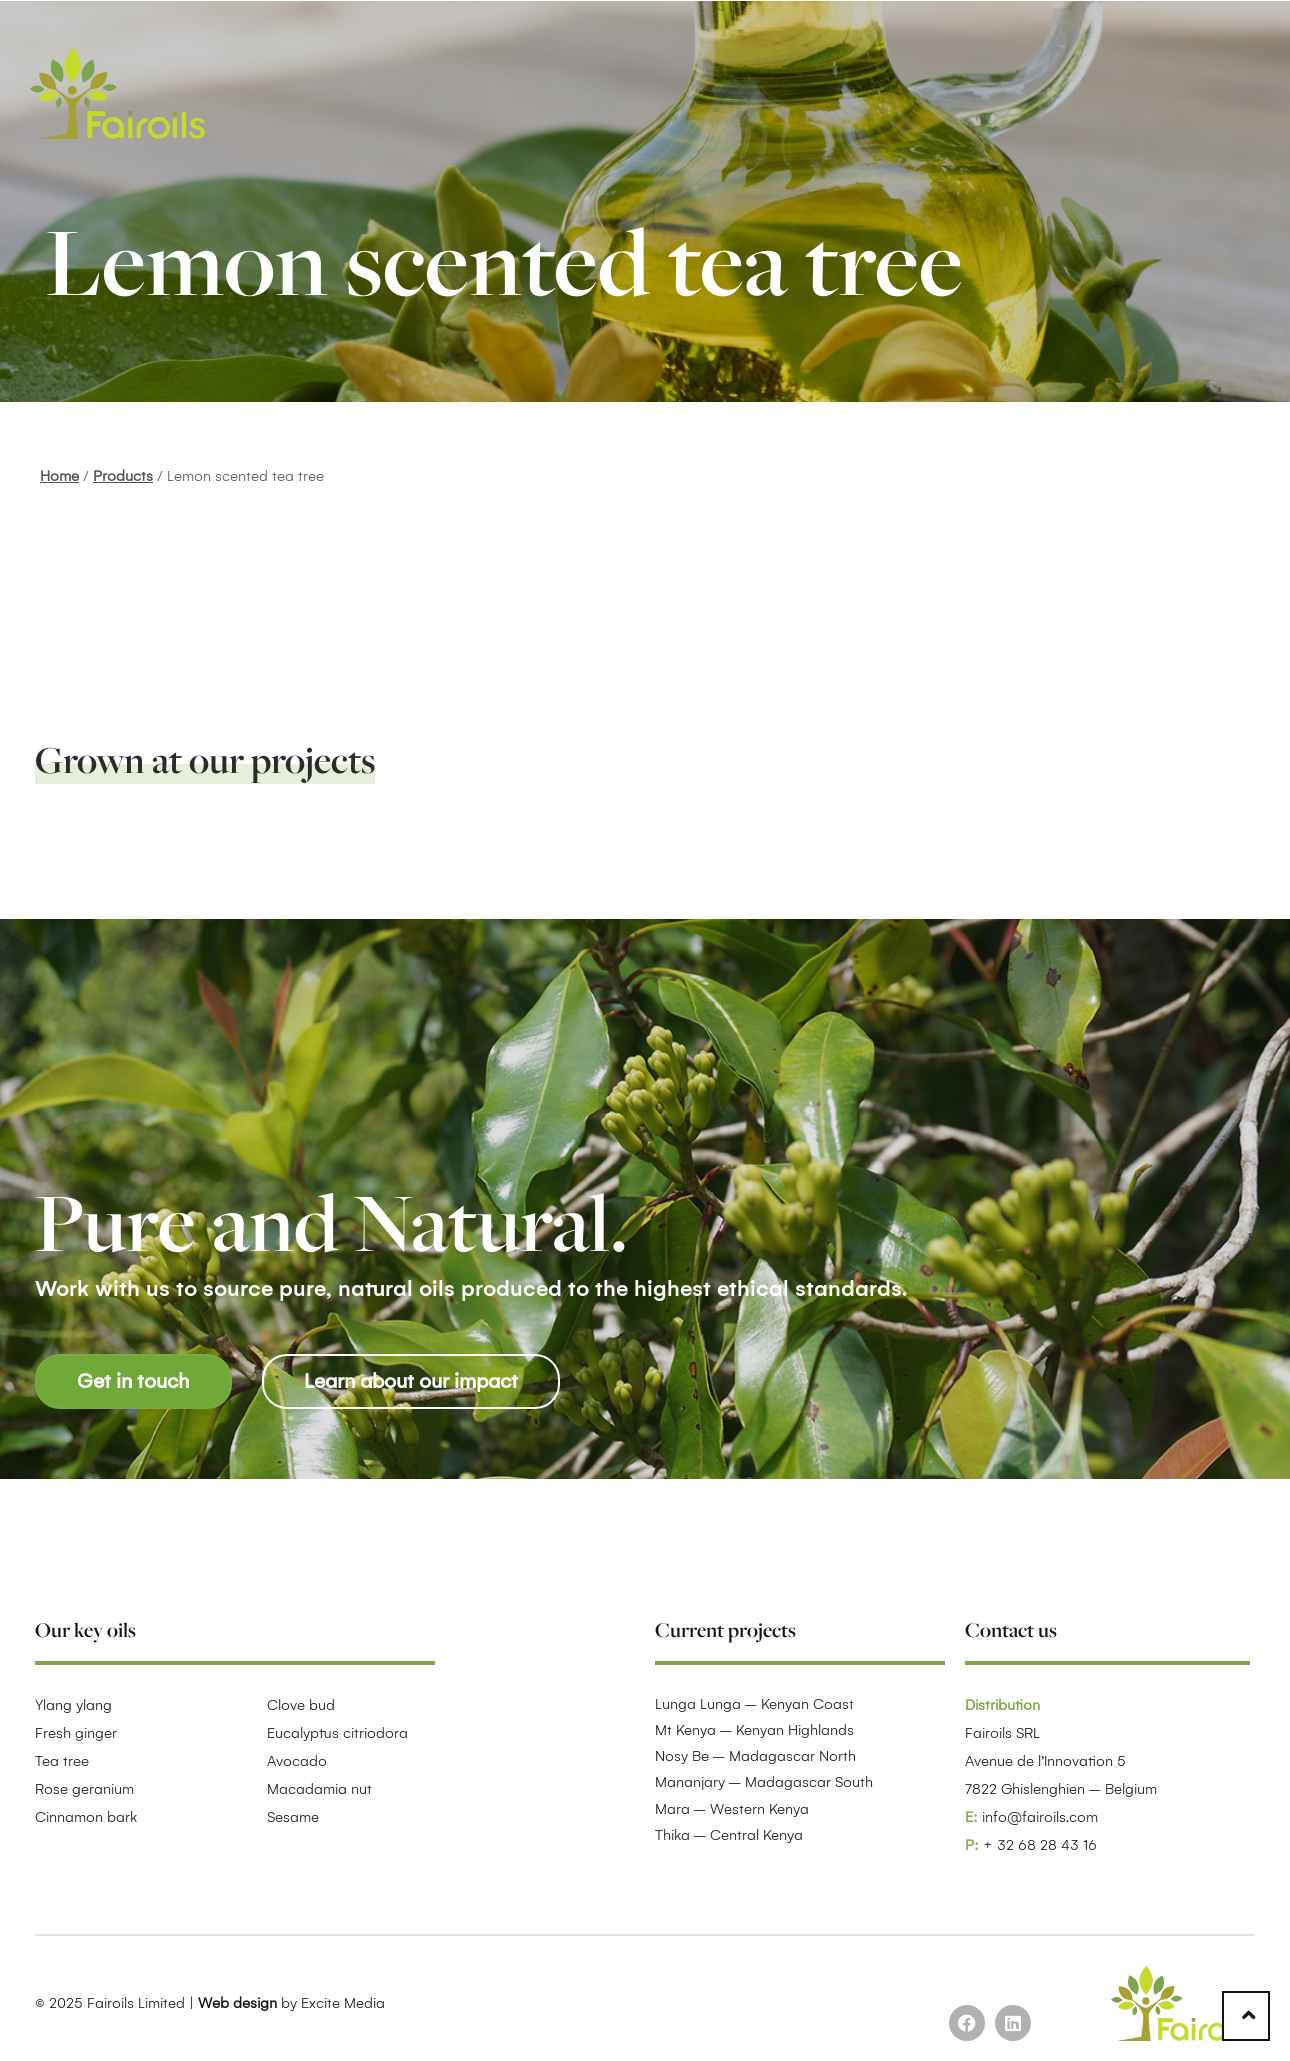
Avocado (297, 1761)
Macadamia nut (319, 1789)
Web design (237, 2003)
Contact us (1011, 1629)
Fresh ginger (76, 1733)
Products (123, 476)
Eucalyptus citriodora (337, 1733)
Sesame (293, 1817)
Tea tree (62, 1761)
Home (59, 476)
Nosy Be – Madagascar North (755, 1756)
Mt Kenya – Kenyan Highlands (754, 1730)
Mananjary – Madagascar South (764, 1782)
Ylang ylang (73, 1705)
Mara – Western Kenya (732, 1809)
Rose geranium (84, 1789)
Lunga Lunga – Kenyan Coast (754, 1704)
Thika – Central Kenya (729, 1835)
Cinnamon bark (86, 1817)
